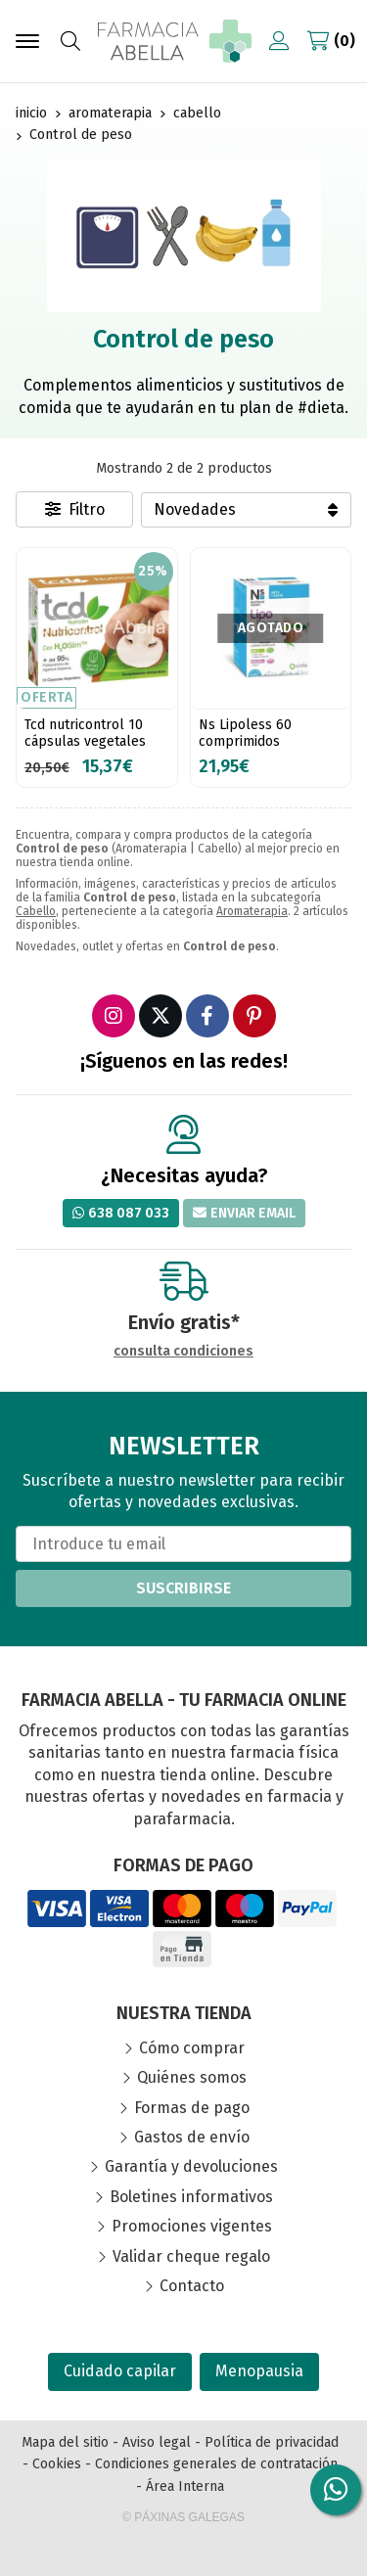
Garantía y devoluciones (191, 2166)
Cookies (56, 2464)
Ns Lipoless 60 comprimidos (245, 733)
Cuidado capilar (120, 2371)
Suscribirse (183, 1588)
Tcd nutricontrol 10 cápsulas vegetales (85, 733)
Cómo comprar (192, 2048)
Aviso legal (156, 2442)
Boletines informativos (191, 2196)
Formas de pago (192, 2107)
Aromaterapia (252, 911)
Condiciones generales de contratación (216, 2464)
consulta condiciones (183, 1351)
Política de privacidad (272, 2442)
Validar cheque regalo (191, 2256)
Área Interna (185, 2486)
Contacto (192, 2286)
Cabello (36, 911)
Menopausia (259, 2371)
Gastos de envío (192, 2137)
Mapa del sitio (65, 2442)
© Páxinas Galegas (183, 2517)
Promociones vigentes (192, 2226)
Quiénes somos (192, 2077)
